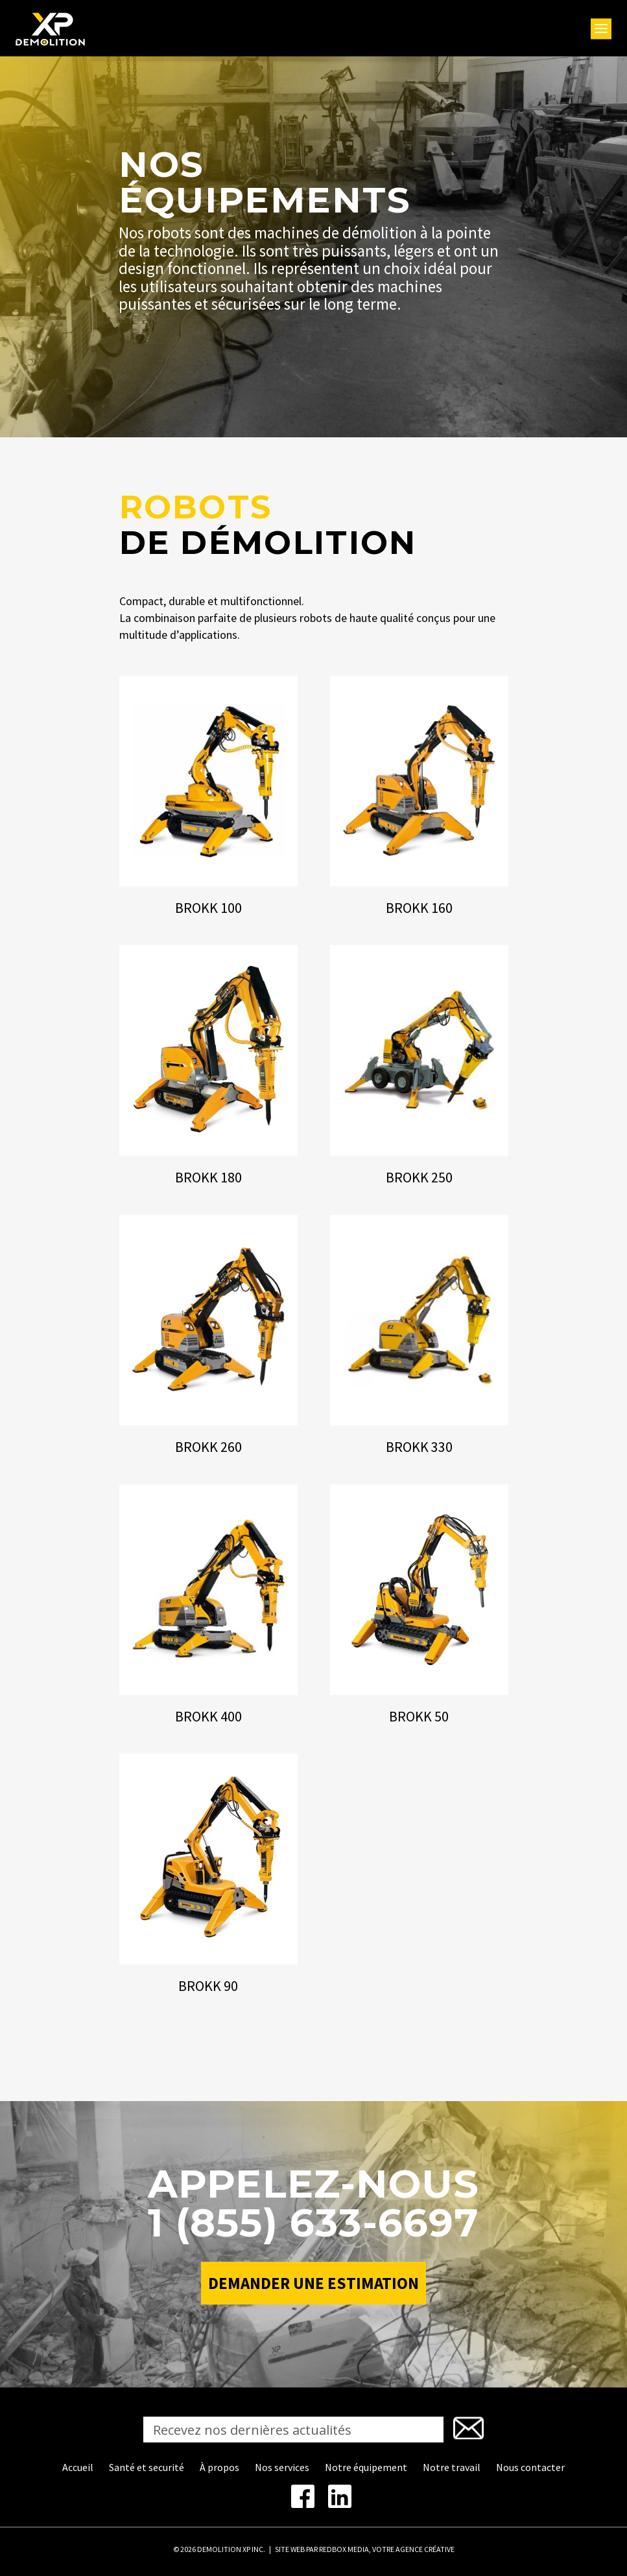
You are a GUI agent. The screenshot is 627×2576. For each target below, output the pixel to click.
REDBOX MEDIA (344, 2549)
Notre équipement (366, 2467)
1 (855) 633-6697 (313, 2222)
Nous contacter (530, 2467)
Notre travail (451, 2467)
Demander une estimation (313, 2283)
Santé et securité (146, 2467)
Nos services (282, 2467)
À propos (219, 2467)
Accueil (77, 2467)
